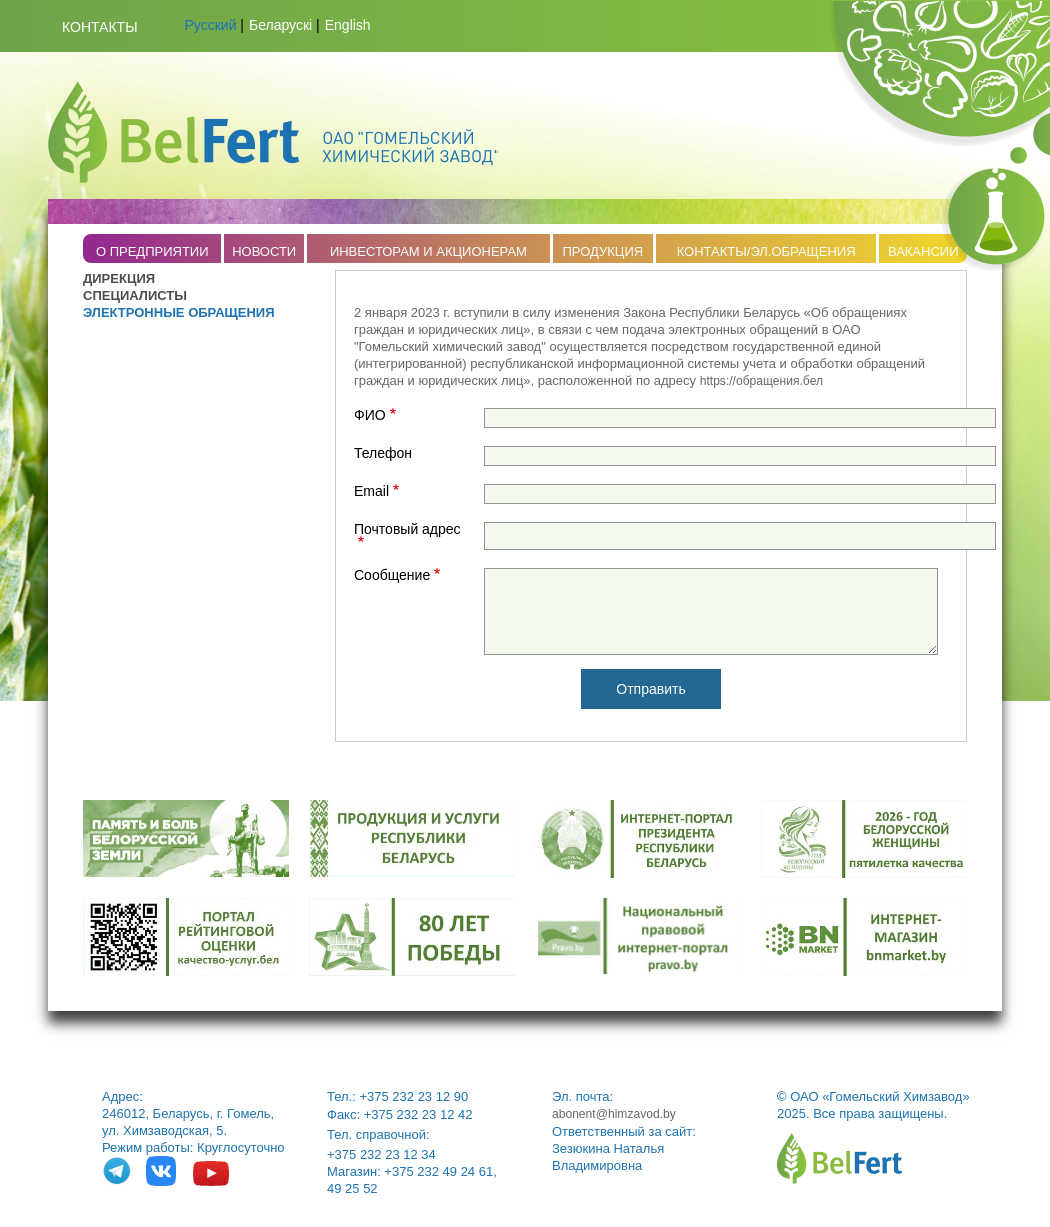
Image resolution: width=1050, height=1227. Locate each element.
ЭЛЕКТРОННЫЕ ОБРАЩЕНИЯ (179, 312)
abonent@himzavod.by (614, 1114)
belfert (839, 1158)
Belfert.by (273, 132)
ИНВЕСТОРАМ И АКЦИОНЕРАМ (428, 251)
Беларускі (280, 25)
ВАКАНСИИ (923, 251)
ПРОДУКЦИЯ (602, 251)
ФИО (370, 415)
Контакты (100, 27)
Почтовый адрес (407, 529)
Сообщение (392, 575)
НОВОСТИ (264, 251)
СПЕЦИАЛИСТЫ (135, 295)
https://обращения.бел (761, 381)
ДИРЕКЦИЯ (119, 278)
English (348, 25)
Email (371, 491)
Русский (211, 25)
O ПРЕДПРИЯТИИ (152, 251)
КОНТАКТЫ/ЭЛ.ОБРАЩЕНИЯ (766, 251)
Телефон (383, 453)
